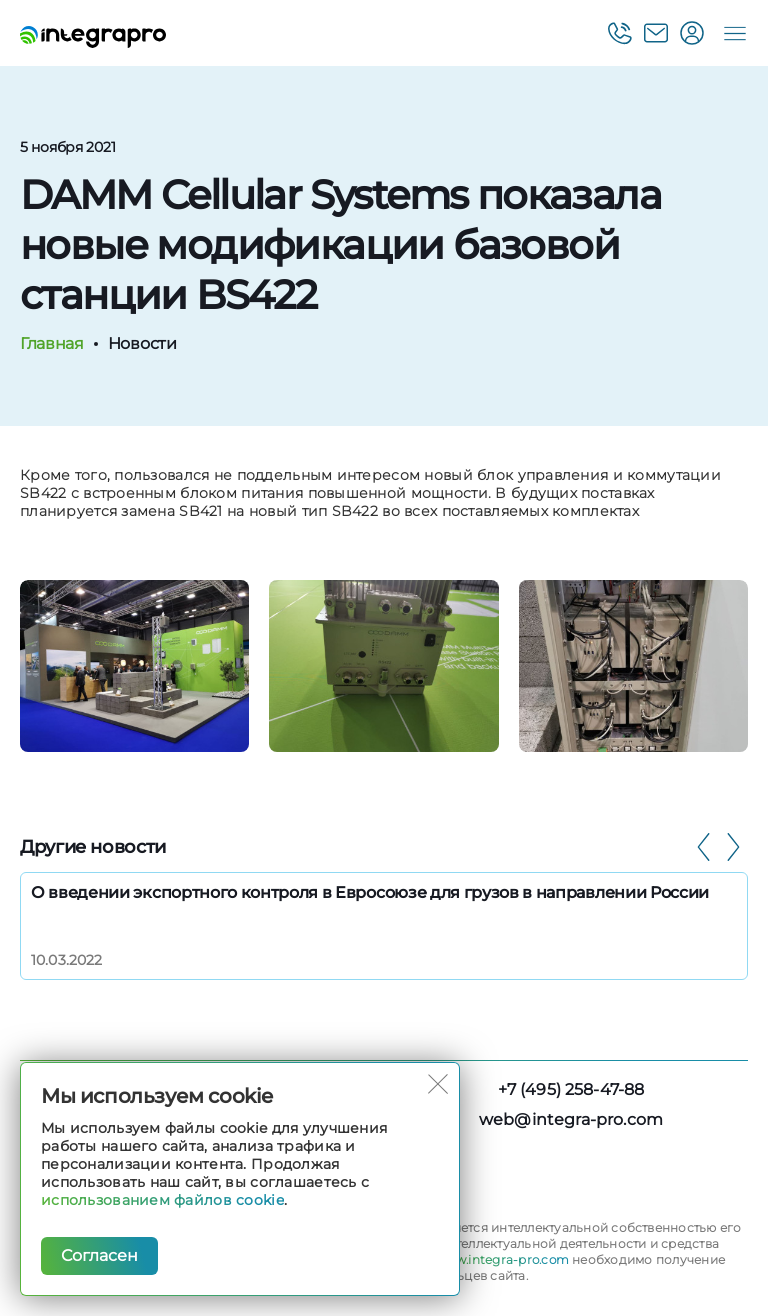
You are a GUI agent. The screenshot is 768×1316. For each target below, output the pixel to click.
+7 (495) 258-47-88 (571, 1089)
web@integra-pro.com (571, 1119)
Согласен (99, 1255)
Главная (51, 343)
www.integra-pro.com (502, 1259)
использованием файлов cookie (162, 1200)
